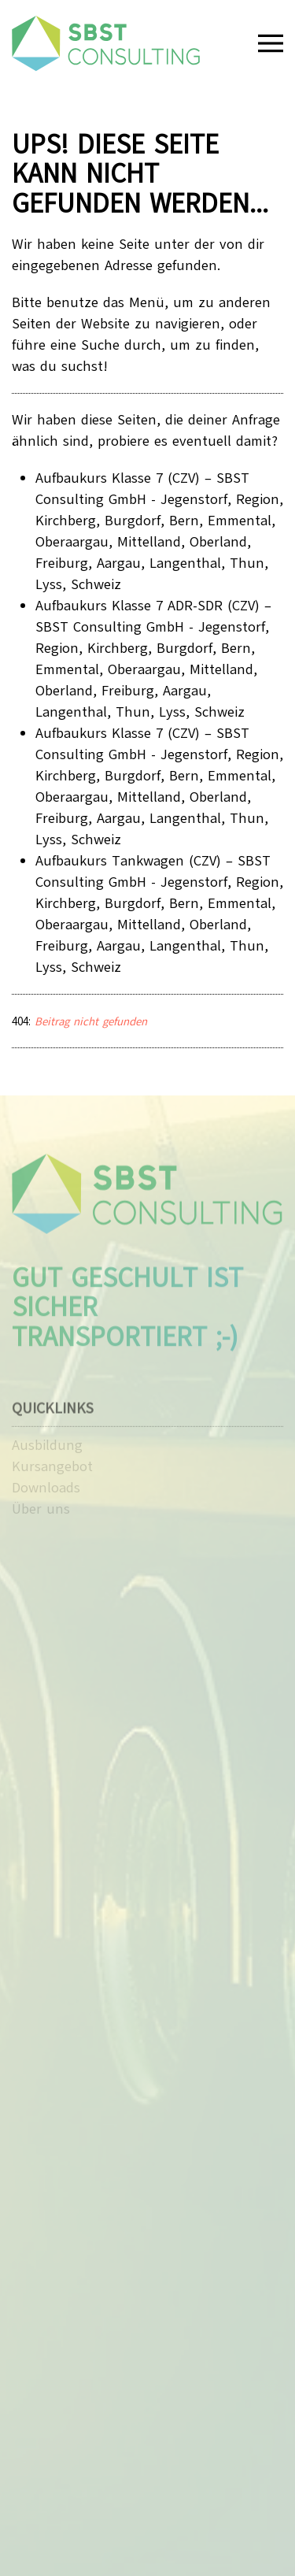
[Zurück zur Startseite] (106, 43)
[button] (270, 43)
